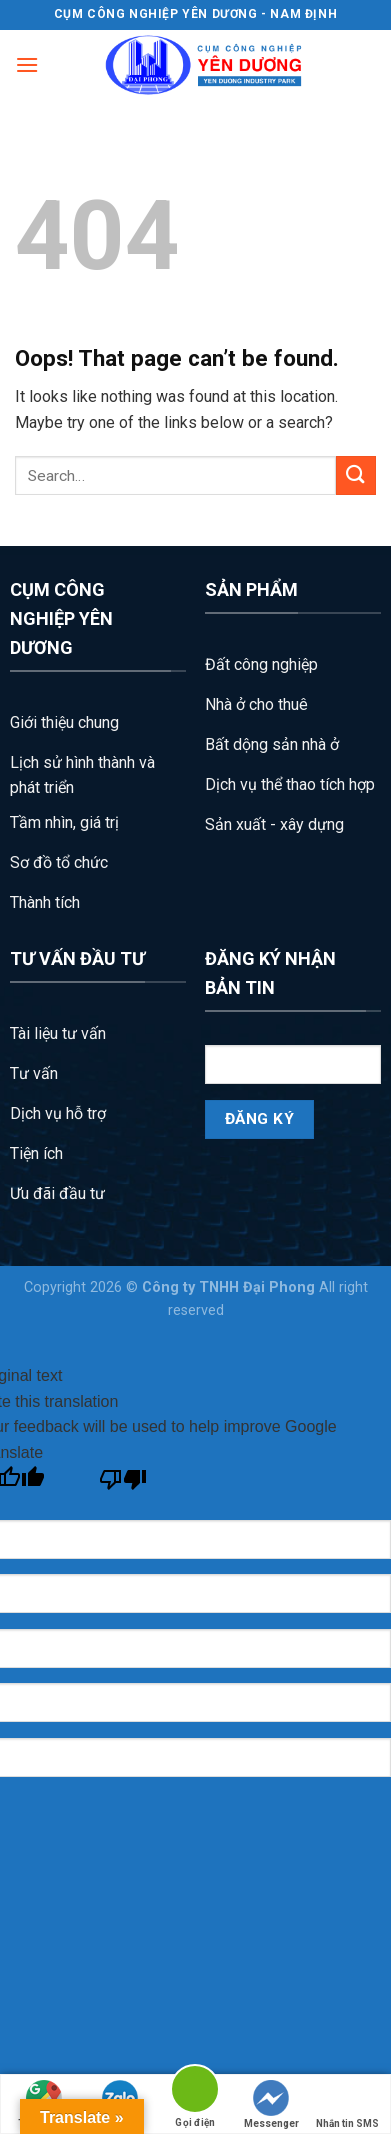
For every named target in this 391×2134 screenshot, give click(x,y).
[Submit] (356, 475)
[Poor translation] (123, 1484)
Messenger (271, 2104)
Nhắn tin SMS (347, 2104)
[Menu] (27, 64)
